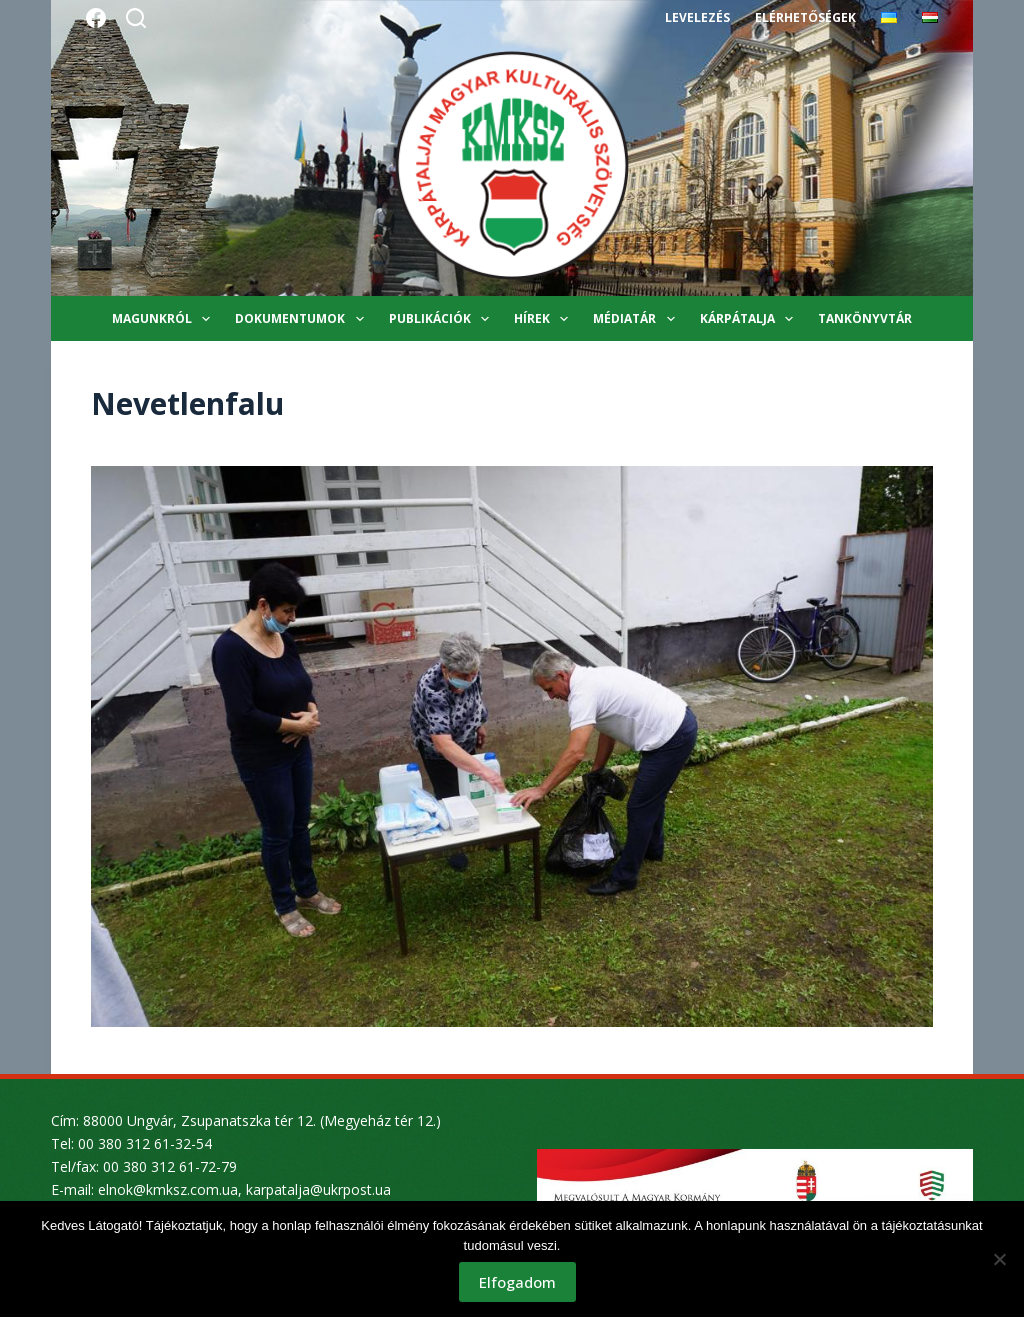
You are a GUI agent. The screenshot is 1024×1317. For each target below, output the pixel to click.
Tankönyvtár (865, 318)
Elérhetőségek (805, 17)
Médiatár (637, 319)
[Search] (136, 18)
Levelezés (697, 17)
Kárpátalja (750, 319)
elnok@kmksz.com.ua (168, 1189)
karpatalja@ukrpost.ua (318, 1189)
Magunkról (165, 319)
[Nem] (999, 1259)
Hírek (545, 319)
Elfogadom (517, 1282)
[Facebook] (96, 18)
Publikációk (443, 319)
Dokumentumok (303, 319)
